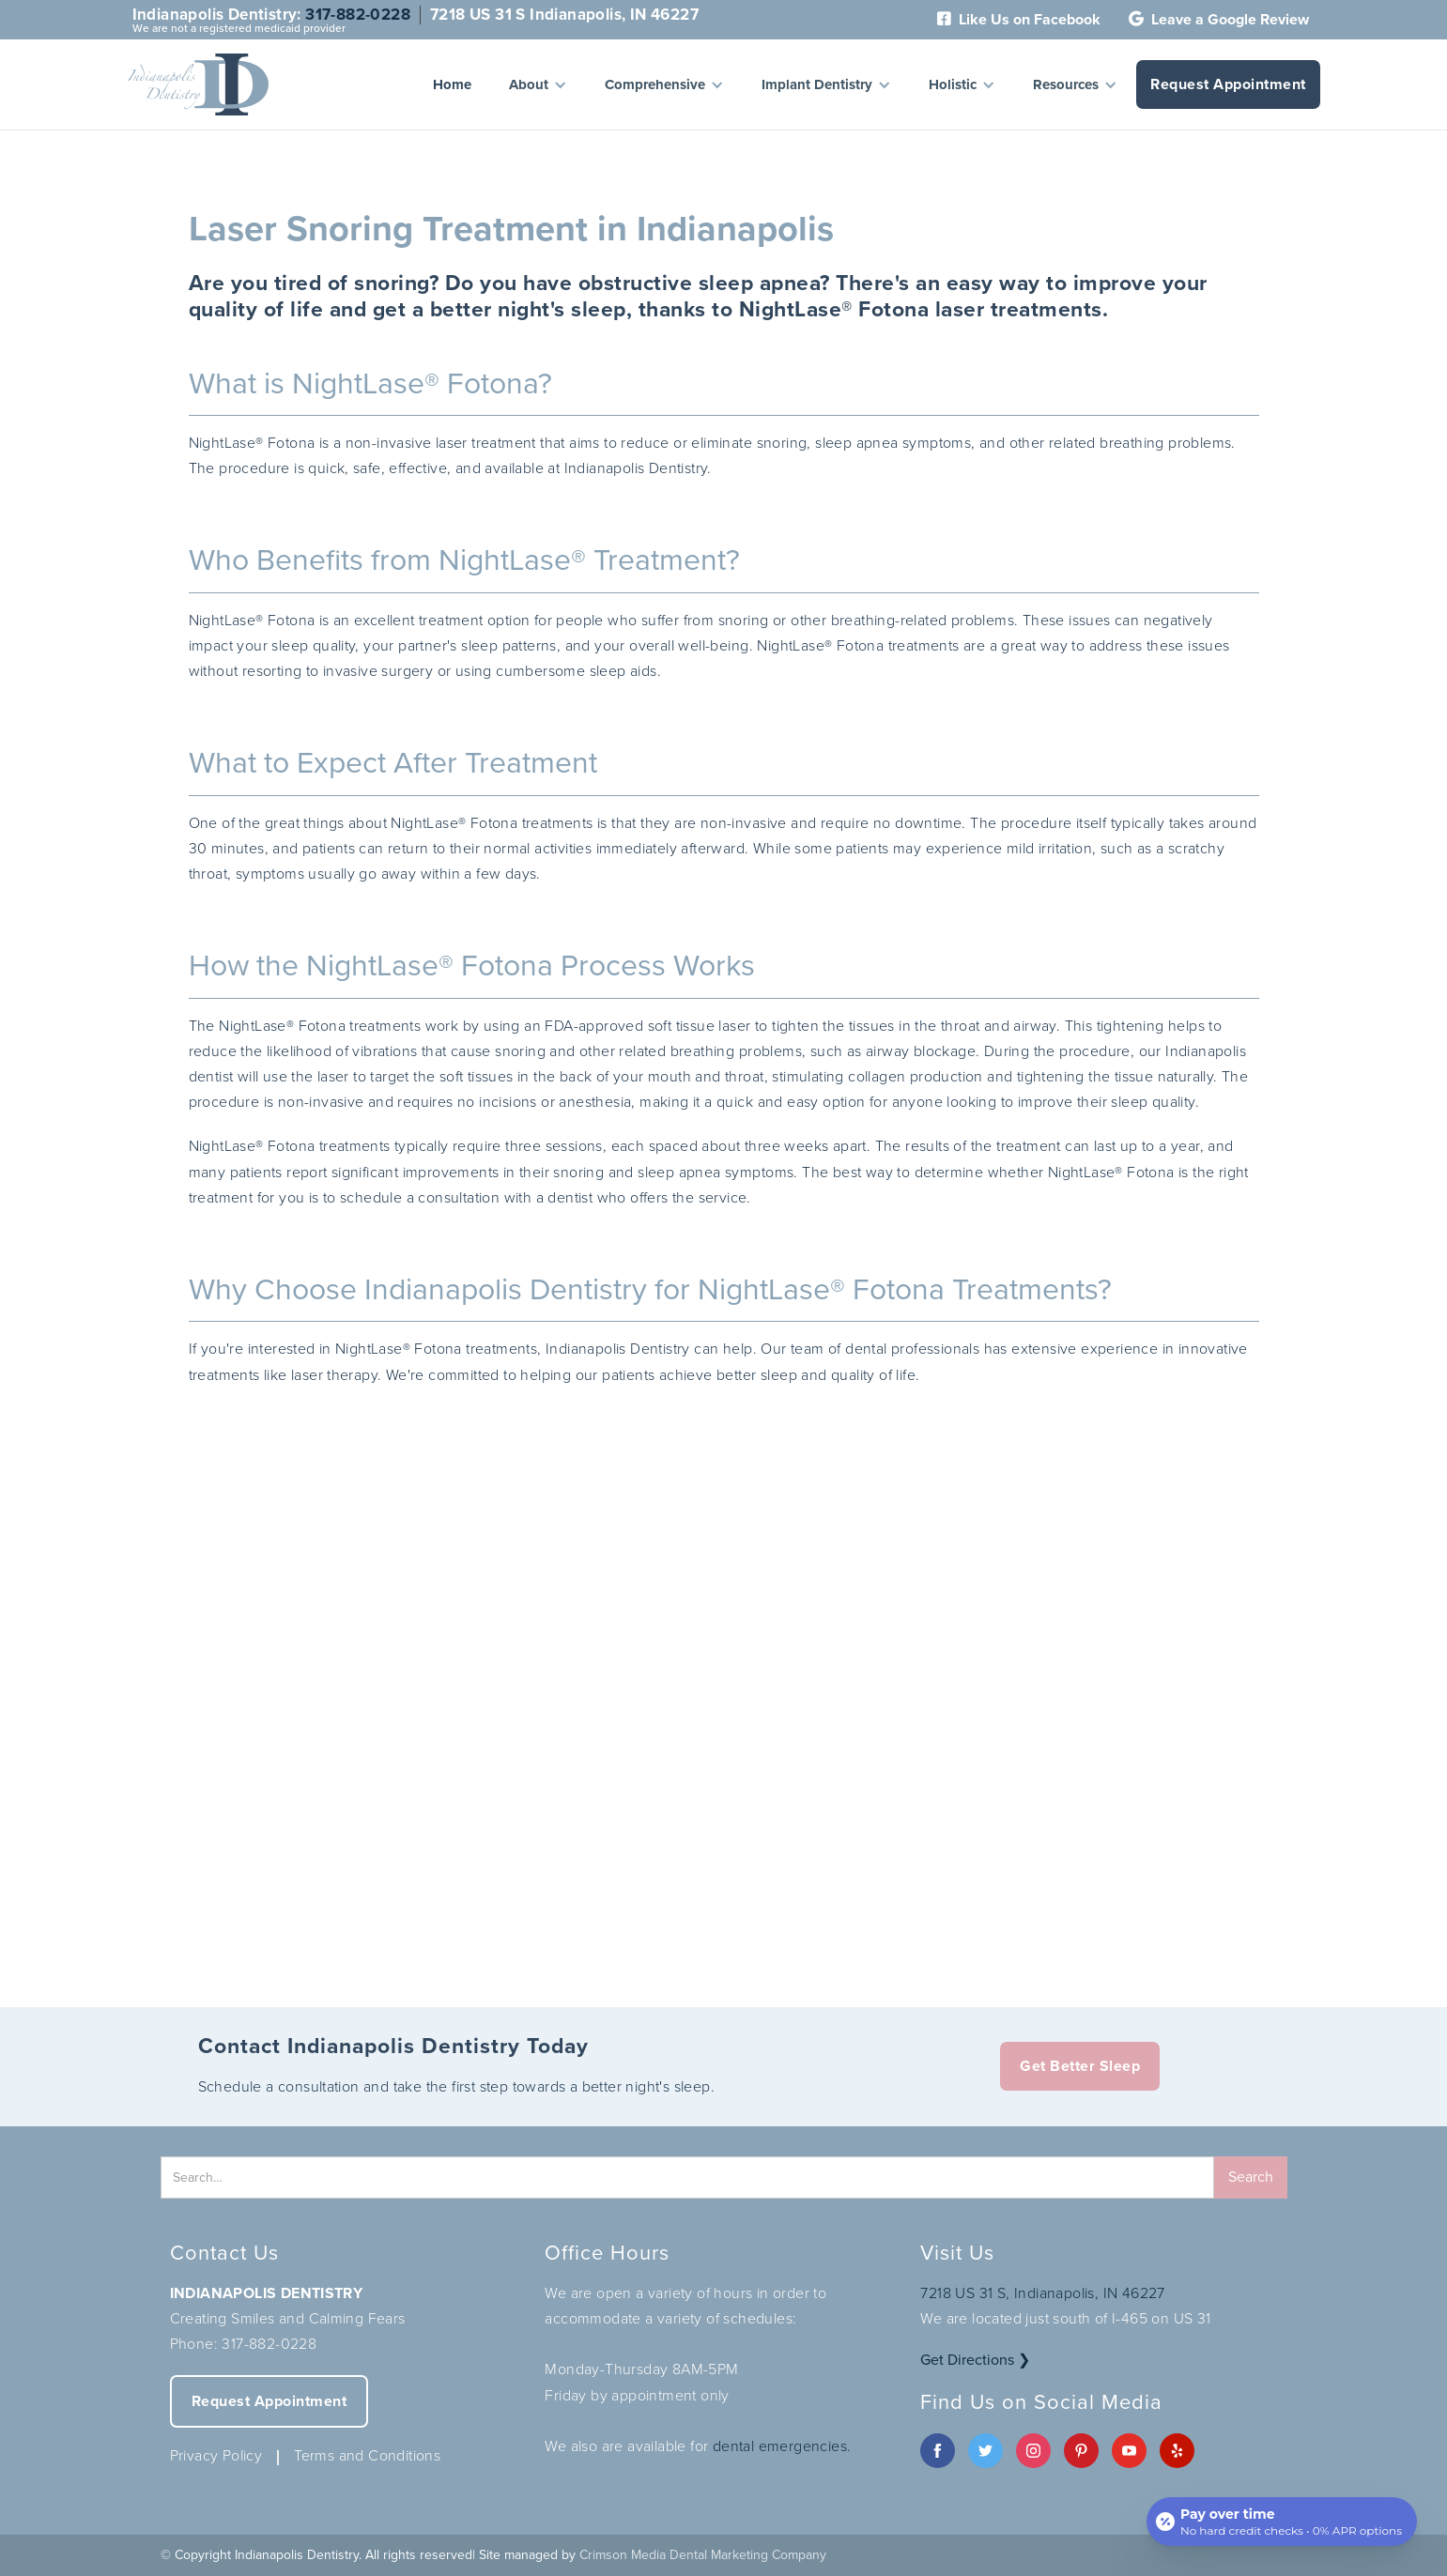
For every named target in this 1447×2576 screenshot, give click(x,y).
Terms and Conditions (367, 2455)
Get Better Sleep (1080, 2066)
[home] (198, 84)
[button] (538, 84)
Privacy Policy (216, 2455)
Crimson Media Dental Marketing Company (702, 2555)
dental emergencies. (782, 2446)
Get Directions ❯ (975, 2359)
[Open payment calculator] (1282, 2521)
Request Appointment (1228, 84)
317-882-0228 (357, 14)
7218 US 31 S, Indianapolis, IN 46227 (1042, 2293)
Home (452, 84)
